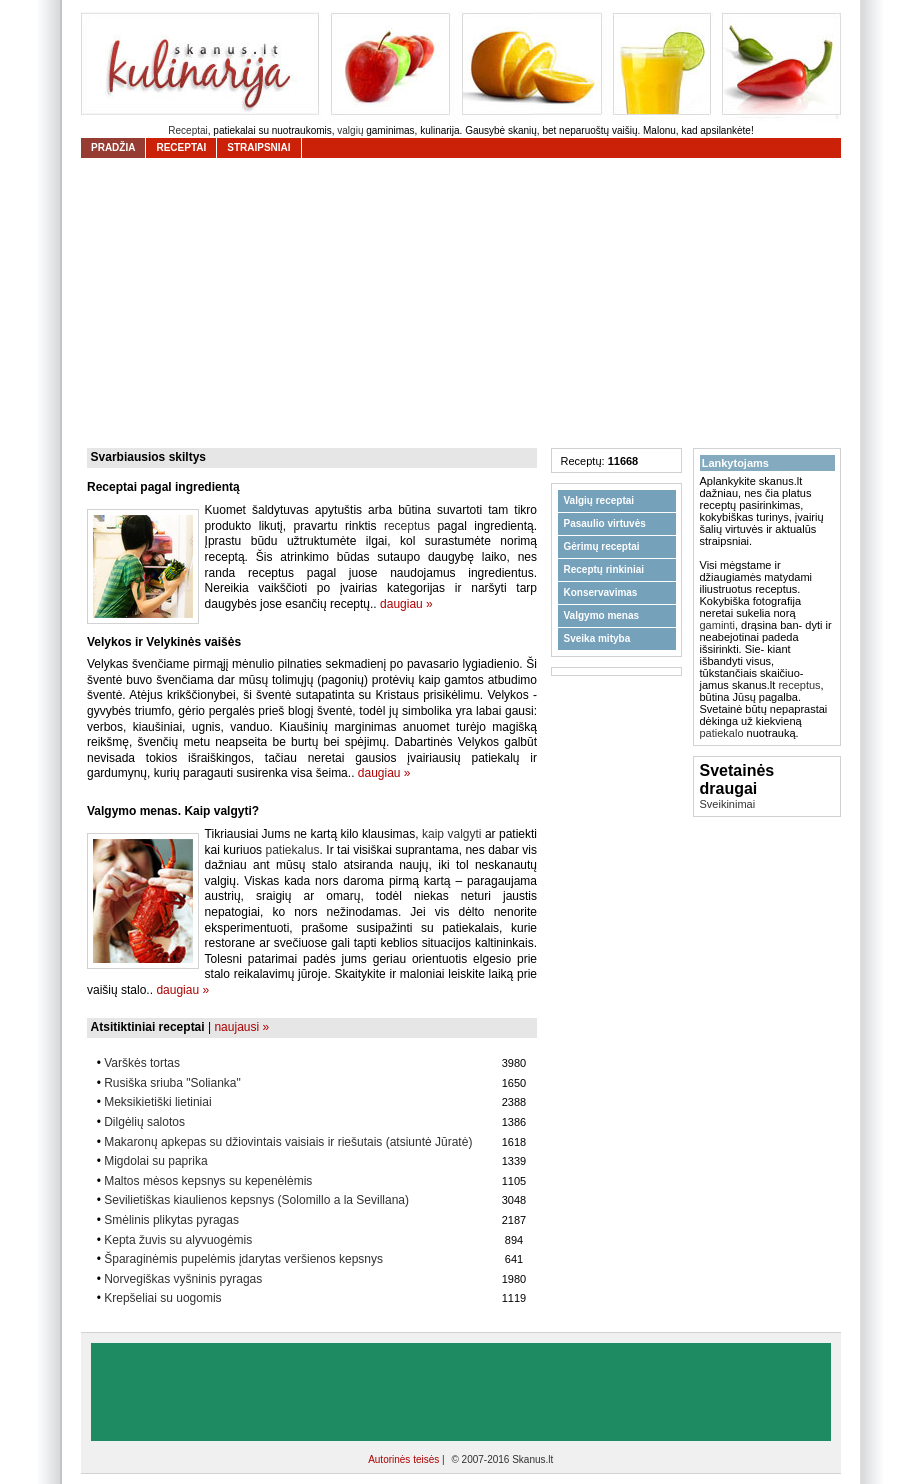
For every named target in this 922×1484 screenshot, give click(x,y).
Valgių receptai (599, 500)
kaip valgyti (451, 834)
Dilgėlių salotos (144, 1122)
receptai (181, 147)
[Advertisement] (466, 303)
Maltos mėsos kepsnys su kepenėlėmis (208, 1181)
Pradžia (113, 147)
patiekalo (722, 733)
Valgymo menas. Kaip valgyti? (173, 811)
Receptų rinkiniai (604, 569)
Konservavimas (601, 592)
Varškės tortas (142, 1063)
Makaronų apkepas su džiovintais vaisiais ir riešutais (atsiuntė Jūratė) (288, 1142)
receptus (407, 526)
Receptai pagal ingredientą (163, 487)
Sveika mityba (597, 638)
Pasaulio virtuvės (605, 523)
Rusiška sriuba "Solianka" (172, 1083)
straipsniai (258, 147)
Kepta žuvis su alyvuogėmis (178, 1240)
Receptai (187, 130)
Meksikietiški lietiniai (157, 1102)
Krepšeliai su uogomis (162, 1298)
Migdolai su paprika (155, 1161)
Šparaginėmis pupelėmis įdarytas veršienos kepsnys (243, 1259)
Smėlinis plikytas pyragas (171, 1220)
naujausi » (241, 1027)
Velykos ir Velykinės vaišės (164, 642)
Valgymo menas (602, 615)
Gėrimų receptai (602, 546)
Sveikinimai (728, 804)
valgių (350, 130)
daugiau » (406, 604)
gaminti (717, 625)
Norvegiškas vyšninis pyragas (183, 1279)
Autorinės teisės (405, 1459)
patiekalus (292, 850)
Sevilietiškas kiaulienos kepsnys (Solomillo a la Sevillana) (256, 1200)
